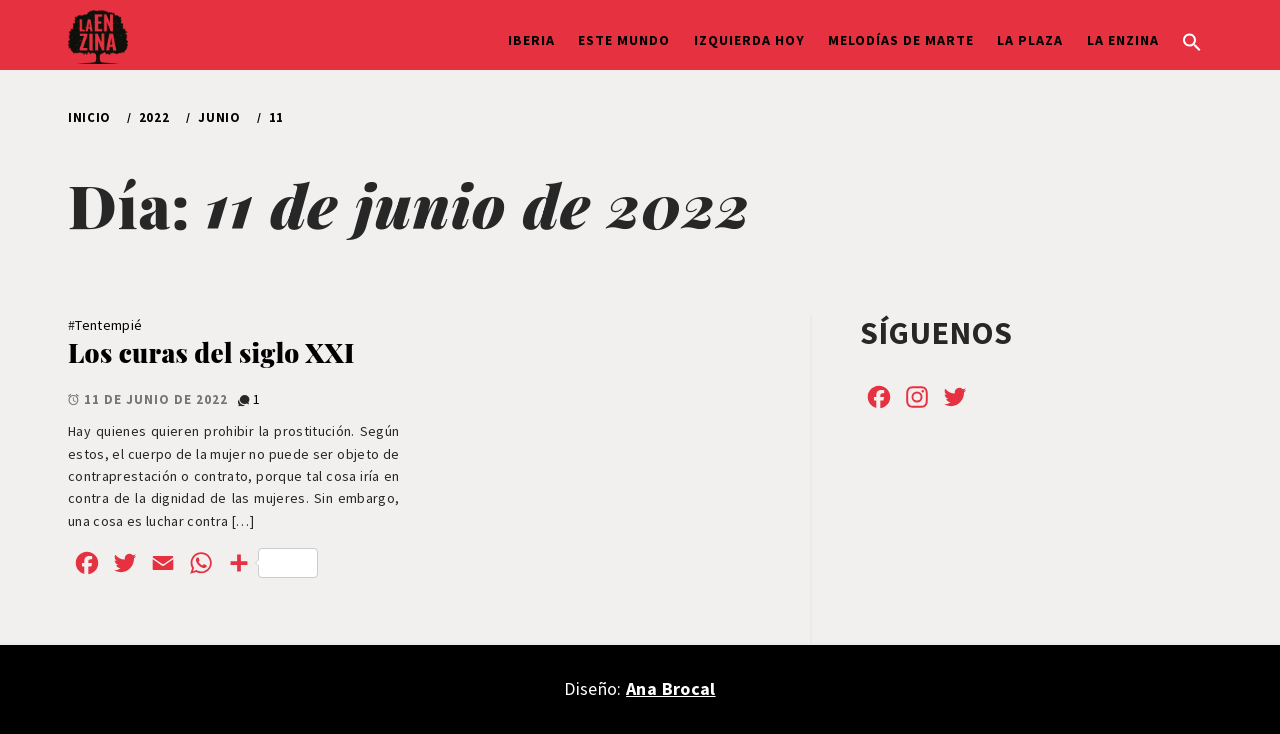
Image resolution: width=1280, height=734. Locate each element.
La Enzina (1123, 40)
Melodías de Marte (901, 40)
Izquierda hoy (749, 40)
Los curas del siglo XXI (211, 352)
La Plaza (1030, 40)
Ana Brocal (670, 688)
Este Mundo (624, 40)
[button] (1192, 40)
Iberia (531, 40)
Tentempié (108, 325)
